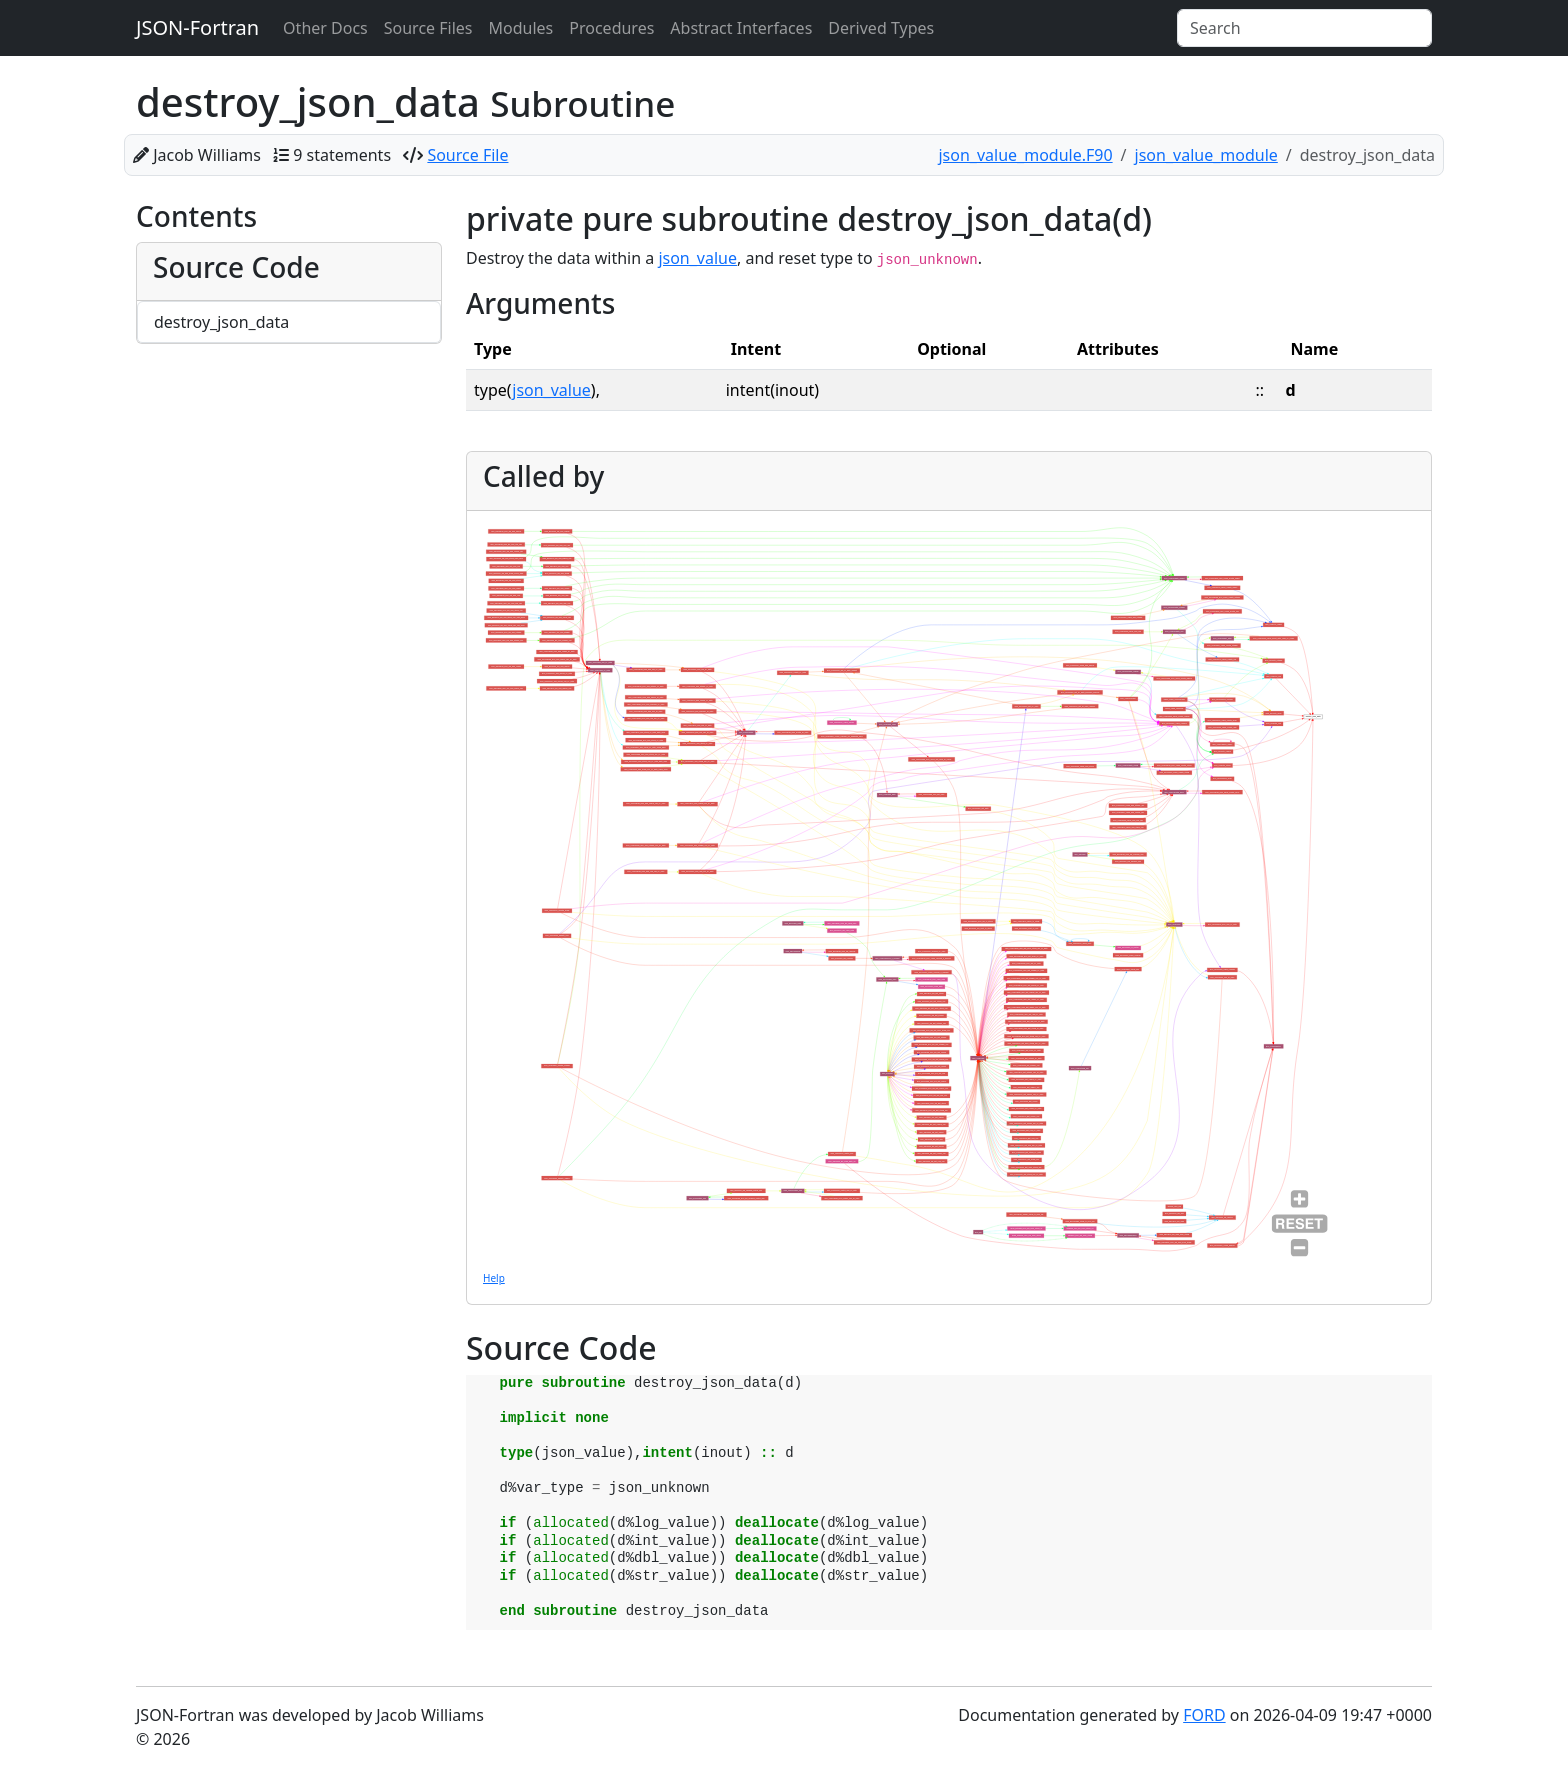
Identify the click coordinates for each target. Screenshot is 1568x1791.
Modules (521, 28)
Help (494, 1278)
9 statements (342, 155)
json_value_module (1206, 155)
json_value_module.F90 (1025, 155)
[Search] (1304, 28)
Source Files (428, 28)
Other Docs (325, 28)
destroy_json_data (221, 322)
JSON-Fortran (197, 27)
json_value (697, 258)
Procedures (611, 28)
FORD (1204, 1715)
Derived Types (881, 28)
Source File (467, 155)
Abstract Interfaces (741, 28)
